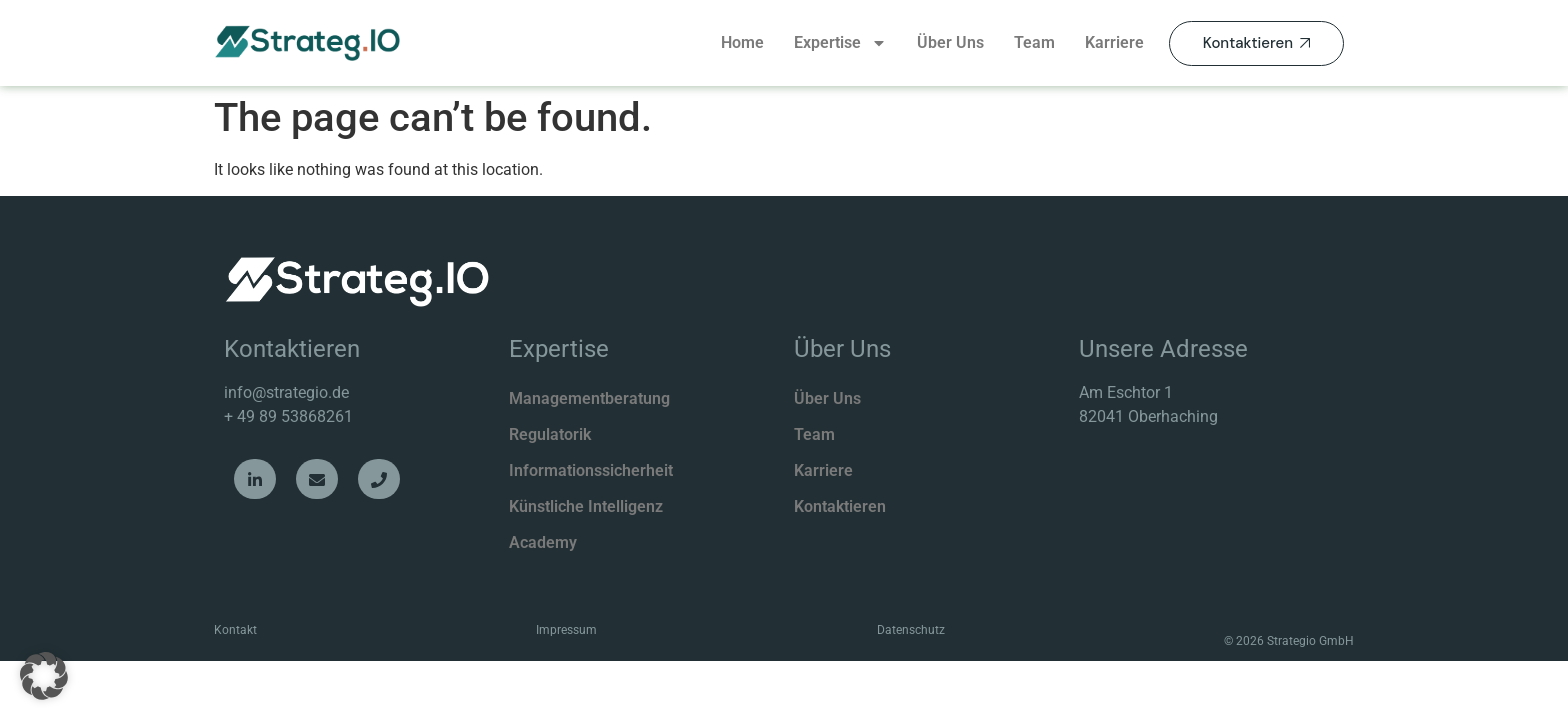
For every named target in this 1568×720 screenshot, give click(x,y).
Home (742, 42)
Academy (543, 542)
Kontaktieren (840, 506)
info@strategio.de (286, 392)
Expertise (840, 43)
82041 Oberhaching (1148, 416)
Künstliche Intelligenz (586, 506)
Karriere (1114, 42)
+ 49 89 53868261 (288, 416)
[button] (44, 676)
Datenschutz (911, 630)
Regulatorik (550, 434)
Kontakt (235, 630)
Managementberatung (589, 398)
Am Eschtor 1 (1126, 392)
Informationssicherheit (591, 470)
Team (1034, 42)
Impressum (566, 630)
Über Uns (950, 42)
